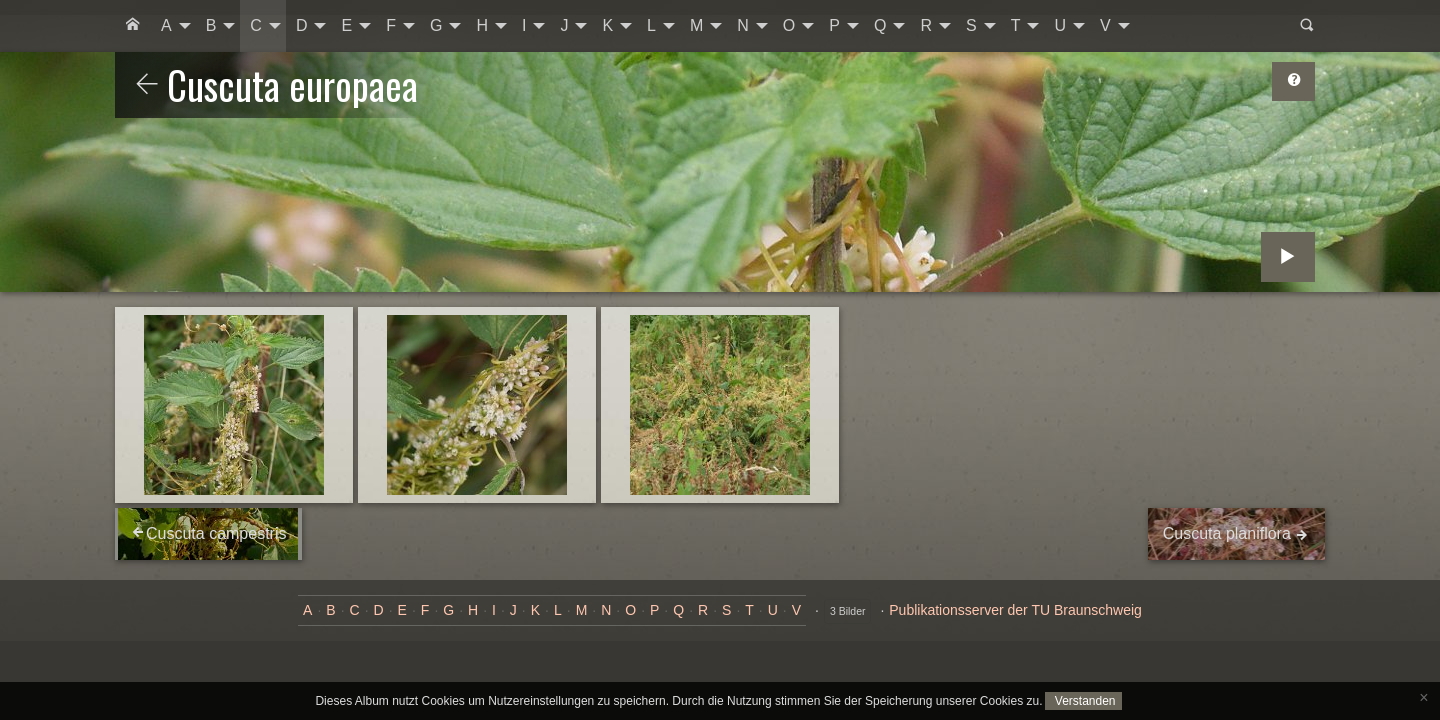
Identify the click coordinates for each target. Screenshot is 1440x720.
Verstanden (1083, 701)
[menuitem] (133, 26)
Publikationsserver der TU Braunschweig (1015, 610)
